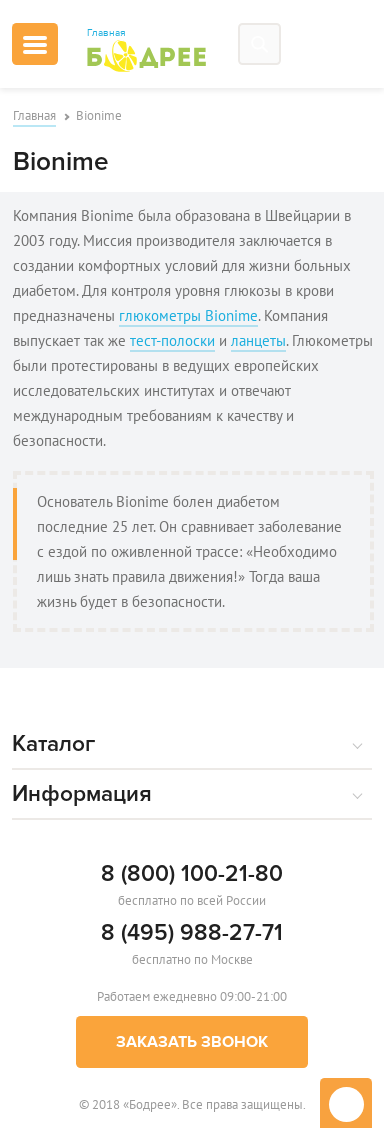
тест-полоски (172, 340)
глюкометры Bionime (188, 315)
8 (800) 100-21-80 (192, 874)
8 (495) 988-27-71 (192, 933)
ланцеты (258, 340)
